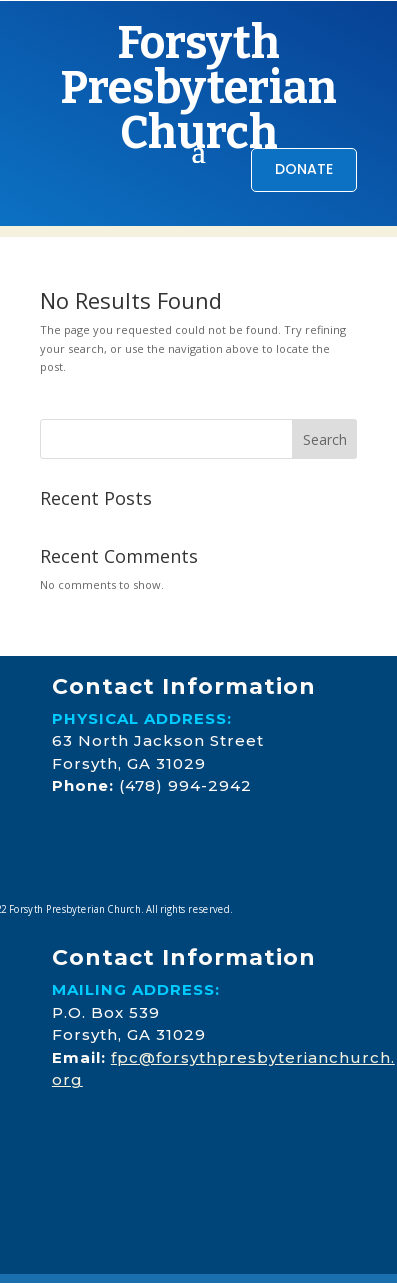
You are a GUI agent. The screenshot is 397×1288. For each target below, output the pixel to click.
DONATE (304, 169)
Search (325, 439)
